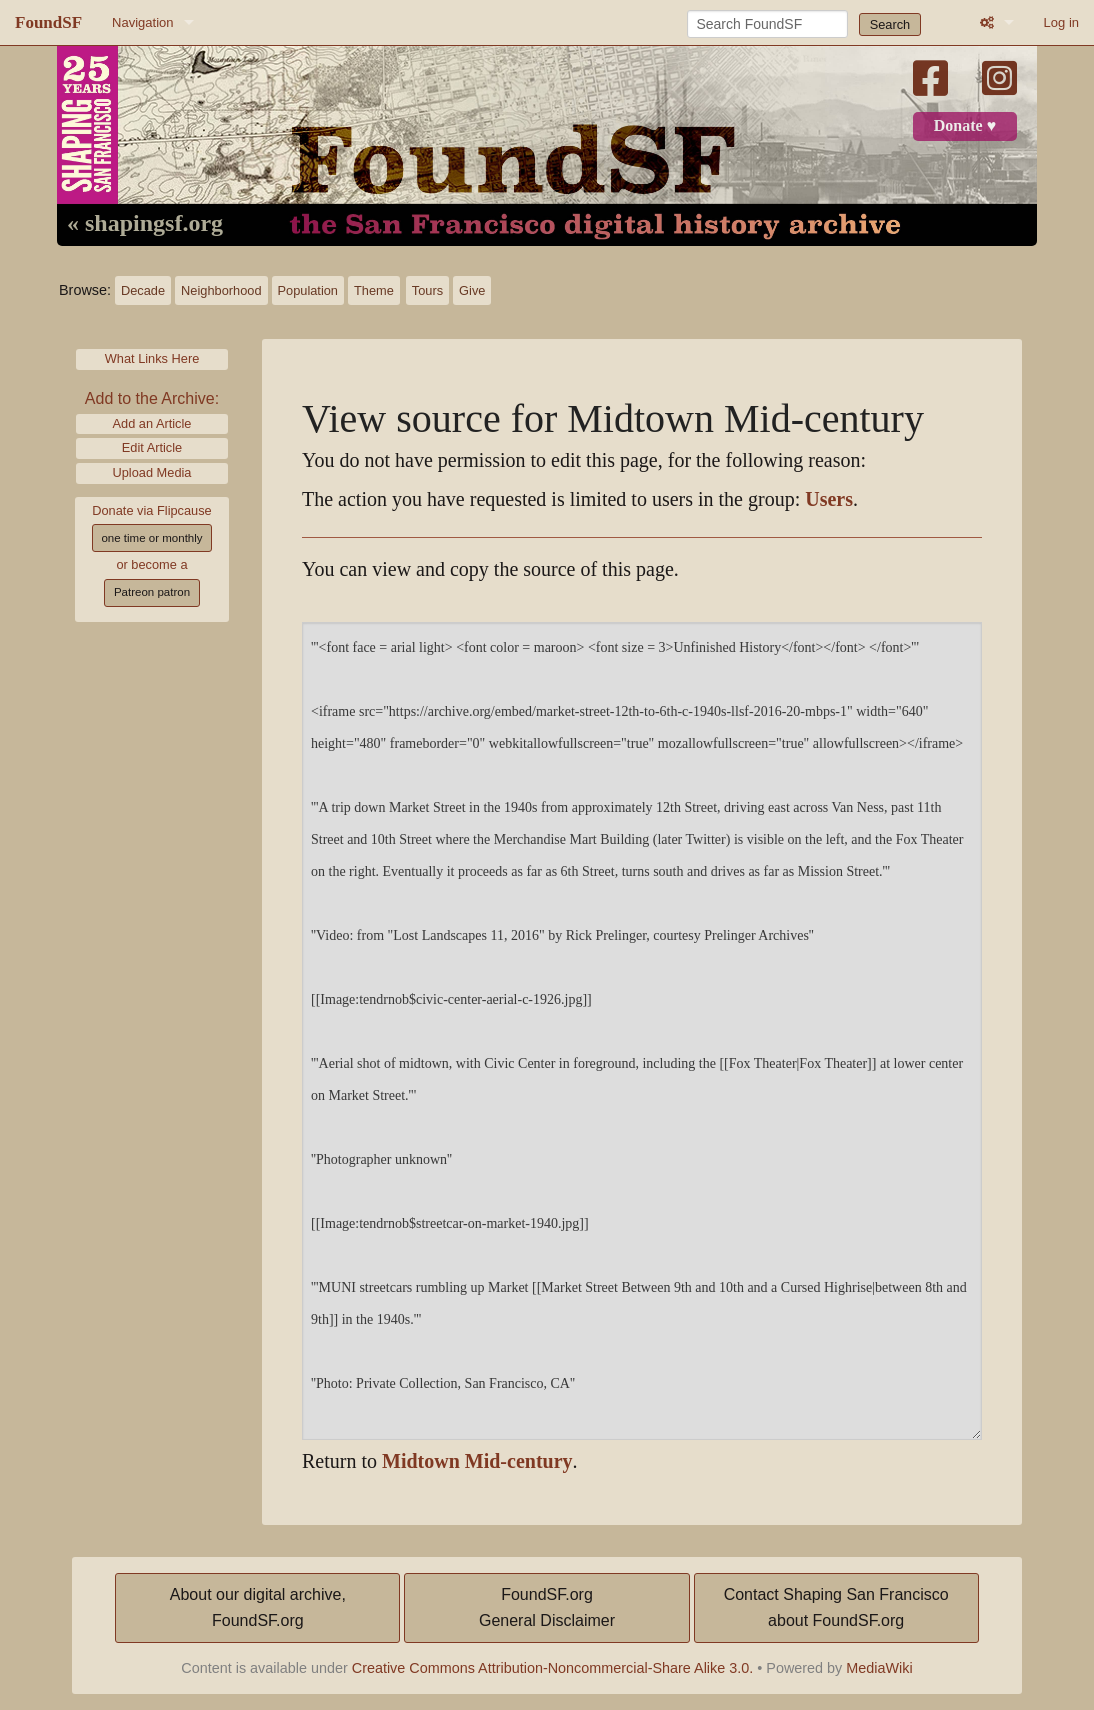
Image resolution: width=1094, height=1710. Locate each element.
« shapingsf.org (145, 224)
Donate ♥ (965, 126)
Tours (427, 290)
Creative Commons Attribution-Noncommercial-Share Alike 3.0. (553, 1668)
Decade (143, 290)
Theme (374, 290)
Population (308, 290)
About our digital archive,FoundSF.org (258, 1607)
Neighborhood (221, 290)
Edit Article (152, 447)
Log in (1061, 22)
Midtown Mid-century (477, 1461)
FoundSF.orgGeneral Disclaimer (547, 1607)
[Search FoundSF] (767, 24)
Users (829, 499)
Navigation (142, 22)
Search (890, 24)
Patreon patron (152, 592)
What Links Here (152, 358)
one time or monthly (151, 538)
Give (472, 290)
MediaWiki (879, 1668)
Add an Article (152, 423)
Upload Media (152, 472)
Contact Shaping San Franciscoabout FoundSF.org (836, 1607)
